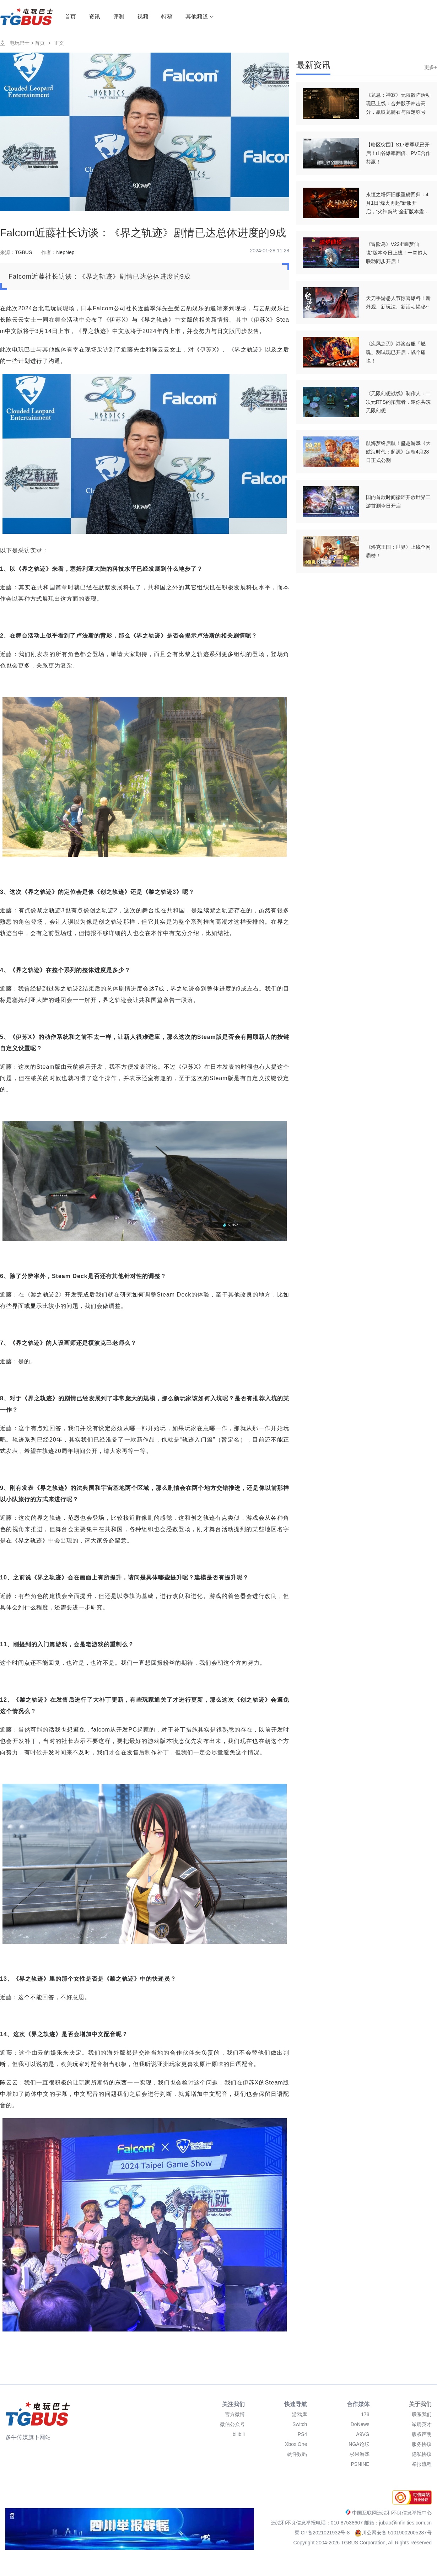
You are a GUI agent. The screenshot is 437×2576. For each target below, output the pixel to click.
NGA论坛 (359, 2444)
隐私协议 (422, 2454)
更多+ (430, 67)
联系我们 (422, 2414)
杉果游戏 (359, 2454)
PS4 (302, 2434)
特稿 (167, 17)
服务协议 (422, 2444)
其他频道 (199, 17)
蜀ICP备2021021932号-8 (323, 2532)
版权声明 (422, 2434)
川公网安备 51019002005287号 (393, 2532)
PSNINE (360, 2464)
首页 (70, 17)
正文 (59, 43)
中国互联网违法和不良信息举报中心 (388, 2513)
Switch (299, 2424)
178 (365, 2414)
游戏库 (299, 2414)
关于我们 (420, 2404)
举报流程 (422, 2464)
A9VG (362, 2434)
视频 (143, 17)
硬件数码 (297, 2454)
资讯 (94, 17)
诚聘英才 (422, 2424)
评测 (118, 17)
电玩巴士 (19, 43)
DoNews (360, 2424)
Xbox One (296, 2444)
